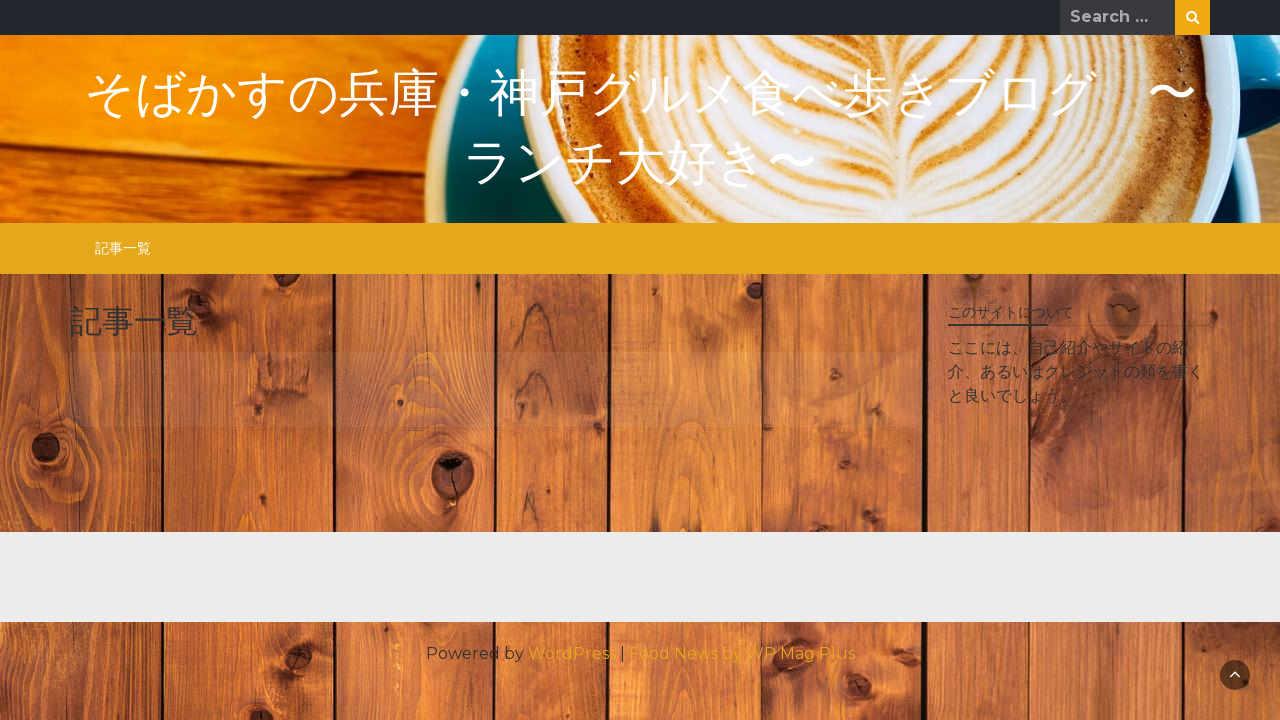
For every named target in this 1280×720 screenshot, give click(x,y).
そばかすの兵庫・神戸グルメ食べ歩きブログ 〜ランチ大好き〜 (640, 129)
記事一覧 (123, 248)
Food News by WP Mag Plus (742, 653)
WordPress (572, 653)
